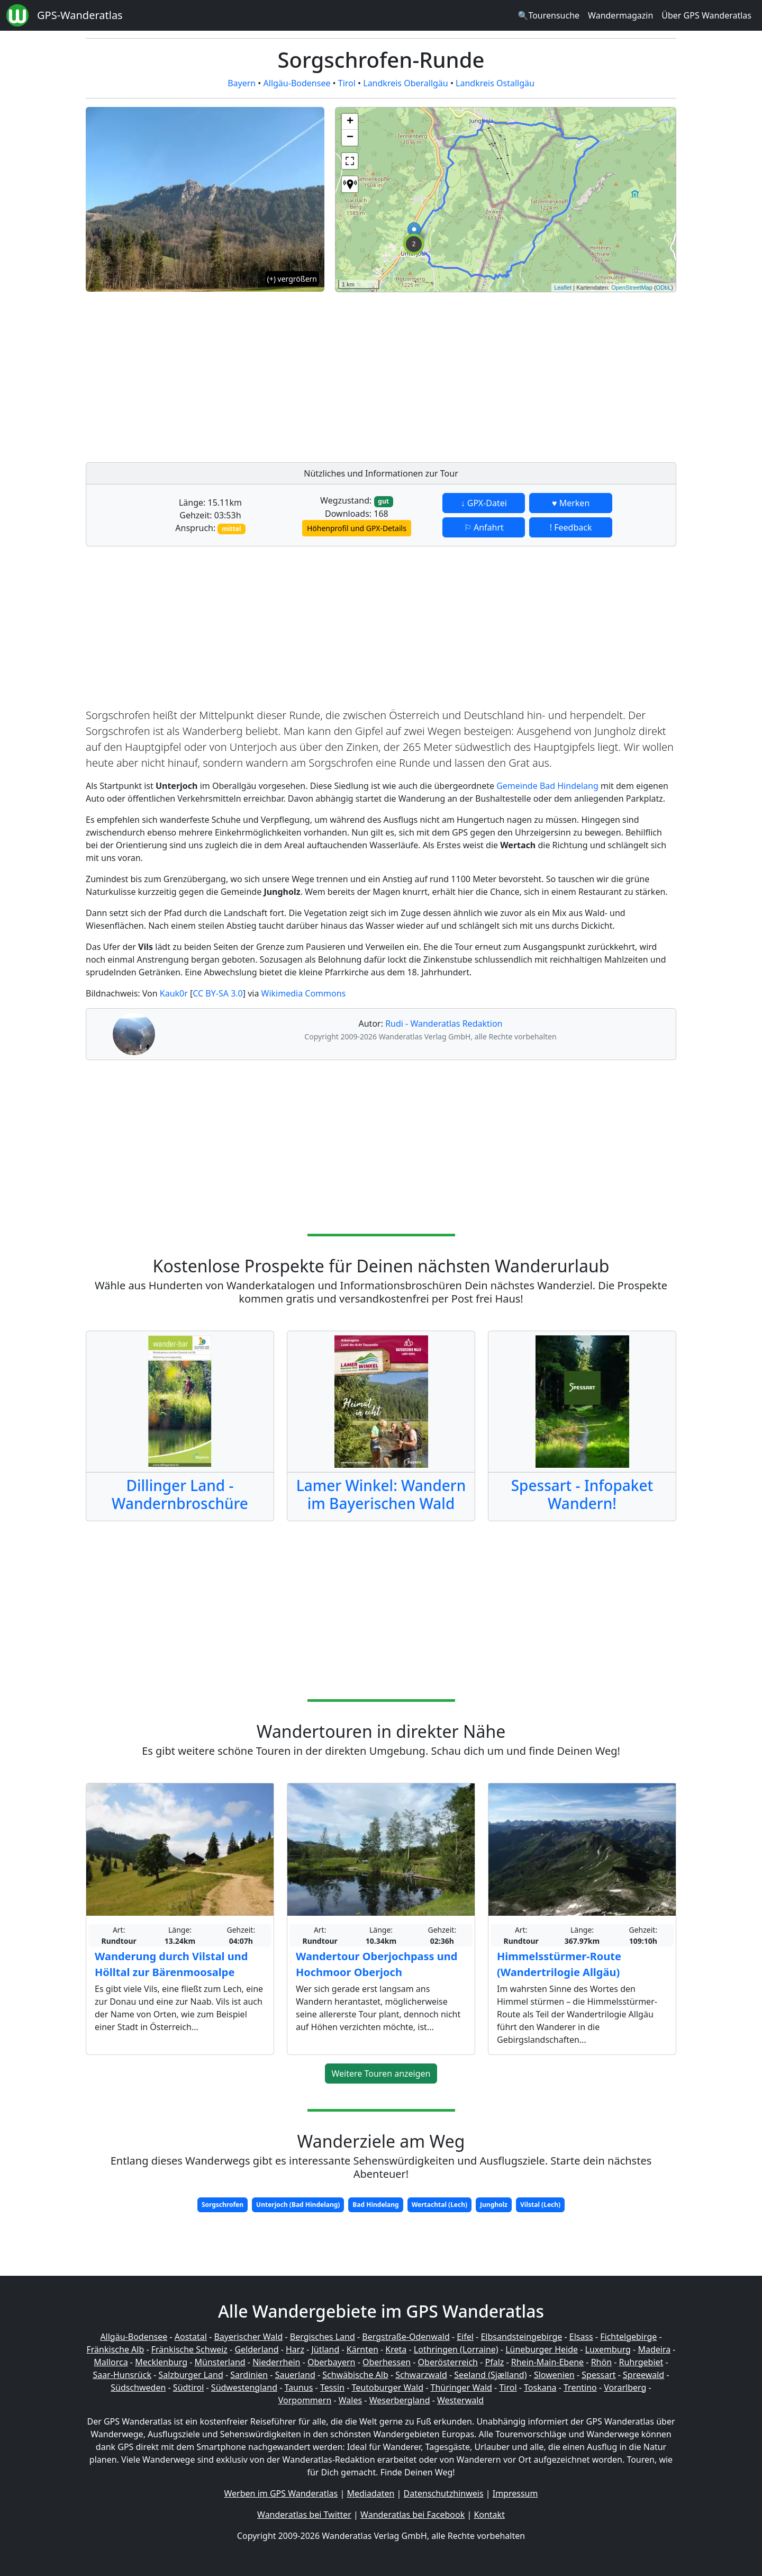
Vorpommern (305, 2400)
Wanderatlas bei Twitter (304, 2514)
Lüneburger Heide (541, 2349)
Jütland (325, 2349)
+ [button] (350, 122)
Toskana (540, 2387)
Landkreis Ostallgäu (495, 83)
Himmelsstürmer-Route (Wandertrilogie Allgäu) (559, 1964)
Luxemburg (608, 2349)
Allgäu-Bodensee (297, 83)
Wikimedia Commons (303, 993)
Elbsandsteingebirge (521, 2336)
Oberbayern (331, 2362)
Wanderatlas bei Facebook (412, 2514)
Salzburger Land (190, 2375)
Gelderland (256, 2349)
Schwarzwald (421, 2375)
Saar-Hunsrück (122, 2375)
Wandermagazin (620, 15)
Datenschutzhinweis (444, 2493)
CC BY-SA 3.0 (217, 993)
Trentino (580, 2387)
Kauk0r (174, 993)
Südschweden (138, 2387)
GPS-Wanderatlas (80, 15)
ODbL (664, 287)
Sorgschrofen (222, 2204)
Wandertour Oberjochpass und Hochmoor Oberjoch (376, 1964)
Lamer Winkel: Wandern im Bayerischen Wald (381, 1494)
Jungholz (493, 2204)
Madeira (654, 2349)
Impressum (515, 2493)
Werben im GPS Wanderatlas (281, 2493)
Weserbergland (399, 2400)
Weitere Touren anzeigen (381, 2073)
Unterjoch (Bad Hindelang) (298, 2204)
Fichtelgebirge (628, 2336)
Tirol (347, 83)
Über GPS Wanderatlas (706, 15)
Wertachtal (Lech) (439, 2204)
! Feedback (571, 527)
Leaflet (563, 287)
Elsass (581, 2336)
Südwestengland (244, 2387)
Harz (295, 2349)
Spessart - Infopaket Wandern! (582, 1494)
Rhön (601, 2362)
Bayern (242, 83)
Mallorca (111, 2362)
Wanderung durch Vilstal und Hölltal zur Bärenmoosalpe (171, 1964)
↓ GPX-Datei (484, 503)
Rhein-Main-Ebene (547, 2362)
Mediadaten (370, 2493)
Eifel (465, 2336)
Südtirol (188, 2387)
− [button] (350, 138)
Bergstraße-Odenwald (405, 2336)
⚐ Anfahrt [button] (484, 527)
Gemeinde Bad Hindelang (547, 786)
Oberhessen (386, 2362)
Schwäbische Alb (355, 2375)
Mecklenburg (161, 2362)
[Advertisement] (505, 374)
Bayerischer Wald (248, 2336)
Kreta (395, 2349)
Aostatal (191, 2336)
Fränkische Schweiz (189, 2349)
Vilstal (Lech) (540, 2204)
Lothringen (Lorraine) (456, 2349)
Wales (350, 2400)
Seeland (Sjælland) (490, 2375)
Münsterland (220, 2362)
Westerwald (460, 2400)
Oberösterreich (448, 2362)
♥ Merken (570, 503)
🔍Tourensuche (548, 15)
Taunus (298, 2387)
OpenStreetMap (631, 287)
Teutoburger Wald (387, 2387)
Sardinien (249, 2375)
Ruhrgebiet (641, 2362)
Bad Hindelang (375, 2204)
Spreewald (643, 2375)
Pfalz (494, 2362)
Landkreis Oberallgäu (405, 83)
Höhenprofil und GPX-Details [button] (356, 528)
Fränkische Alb (115, 2349)
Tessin (332, 2387)
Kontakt (489, 2514)
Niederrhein (276, 2362)
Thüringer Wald (461, 2387)
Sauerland (295, 2375)
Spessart (598, 2375)
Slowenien (554, 2375)
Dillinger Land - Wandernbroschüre (180, 1494)
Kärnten (362, 2349)
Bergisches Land (322, 2336)
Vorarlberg (625, 2387)
